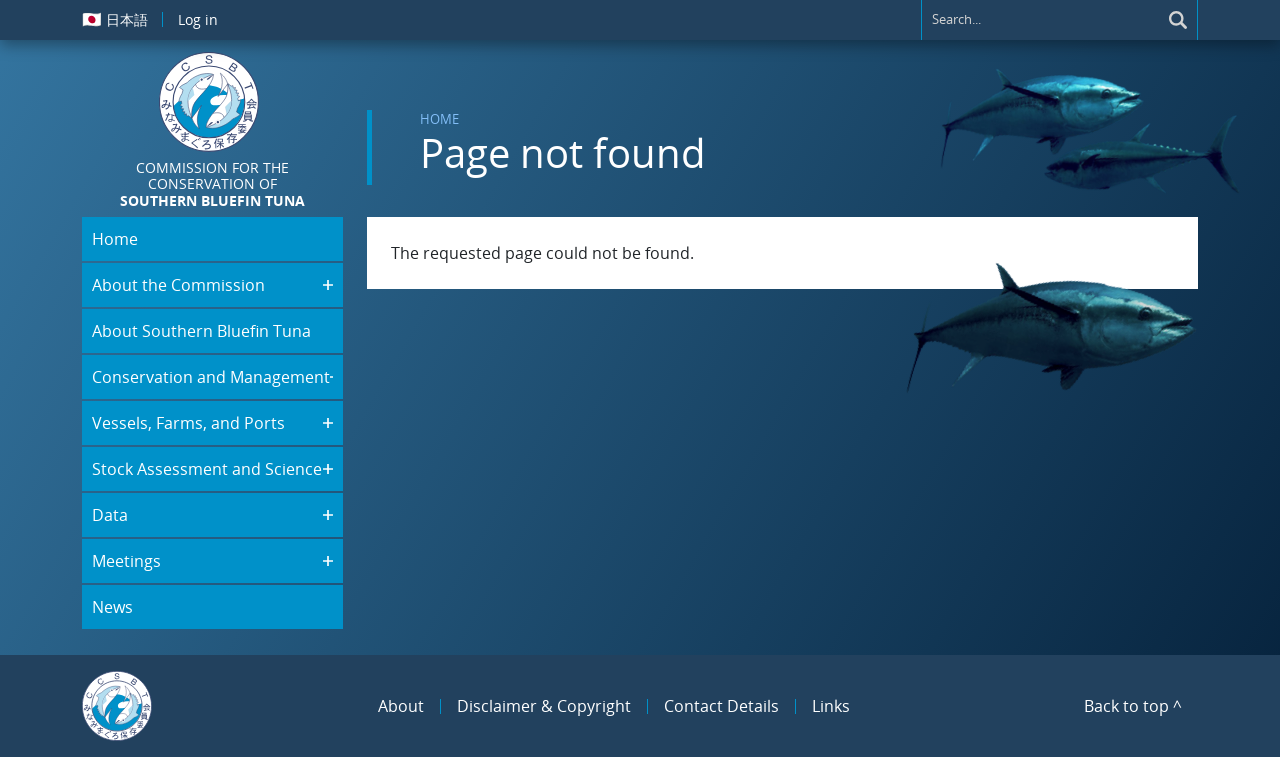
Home (439, 119)
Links (831, 706)
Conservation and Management (211, 377)
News (112, 607)
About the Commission (178, 285)
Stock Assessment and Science (207, 469)
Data (110, 515)
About (401, 706)
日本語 (115, 19)
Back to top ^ (1133, 706)
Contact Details (721, 706)
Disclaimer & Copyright (544, 706)
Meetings (126, 561)
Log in (198, 19)
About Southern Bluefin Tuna (201, 331)
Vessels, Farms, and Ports (188, 423)
